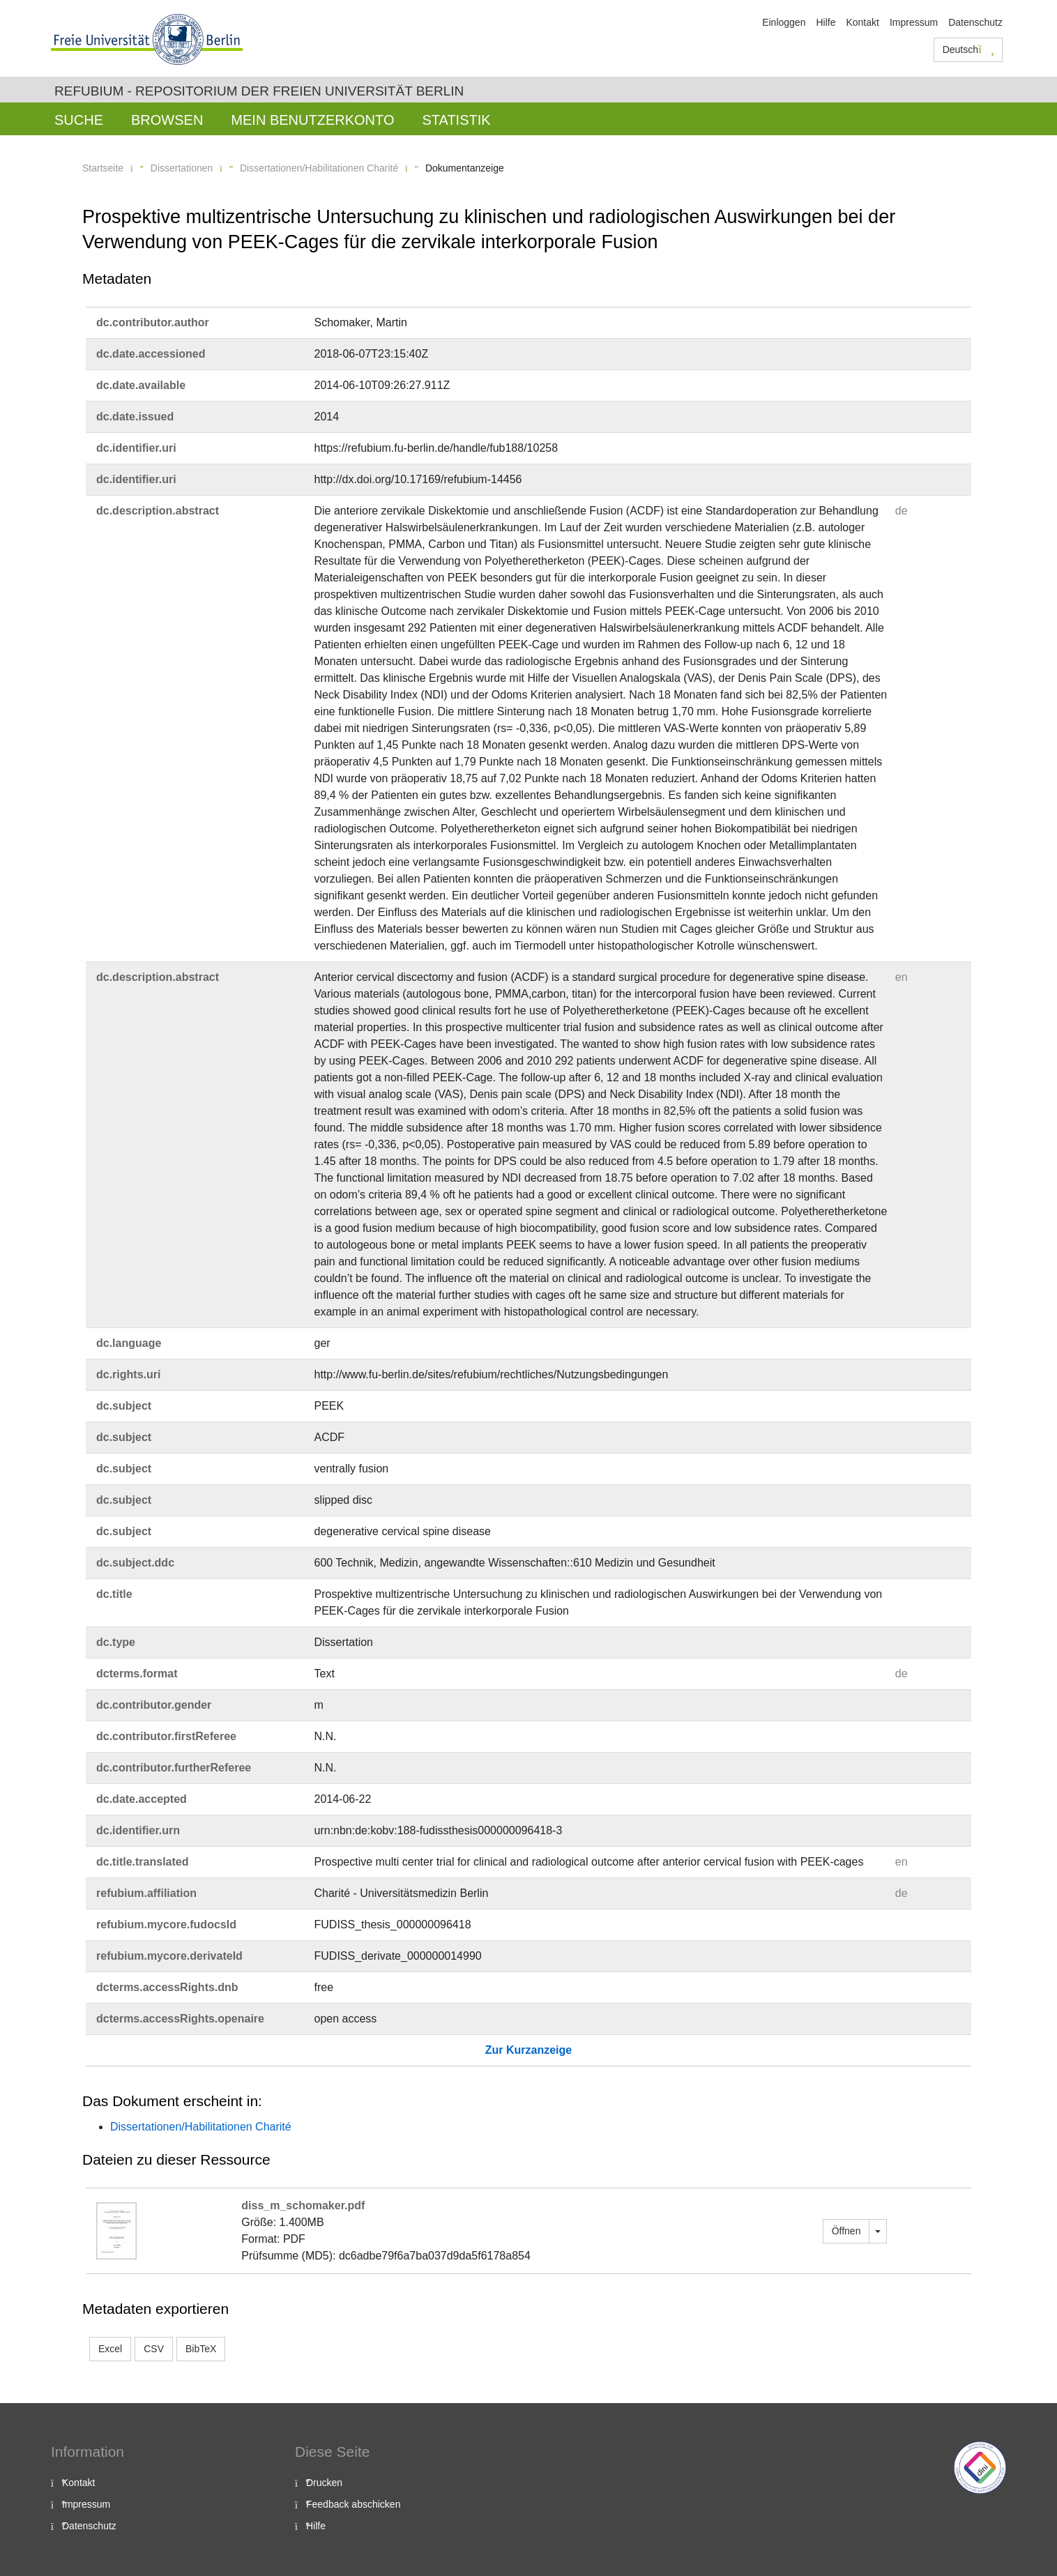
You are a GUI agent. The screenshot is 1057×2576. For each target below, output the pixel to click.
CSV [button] (154, 2348)
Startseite (102, 168)
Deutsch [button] (968, 49)
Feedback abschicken (353, 2504)
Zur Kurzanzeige (528, 2050)
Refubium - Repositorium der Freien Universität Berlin (259, 91)
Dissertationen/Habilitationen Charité (319, 168)
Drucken (324, 2482)
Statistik (456, 120)
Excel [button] (110, 2348)
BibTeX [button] (200, 2348)
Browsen (167, 120)
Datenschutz (975, 22)
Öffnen (846, 2230)
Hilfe (825, 22)
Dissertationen (182, 168)
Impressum (914, 22)
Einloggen (783, 22)
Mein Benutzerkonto (312, 120)
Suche (78, 120)
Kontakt (862, 22)
